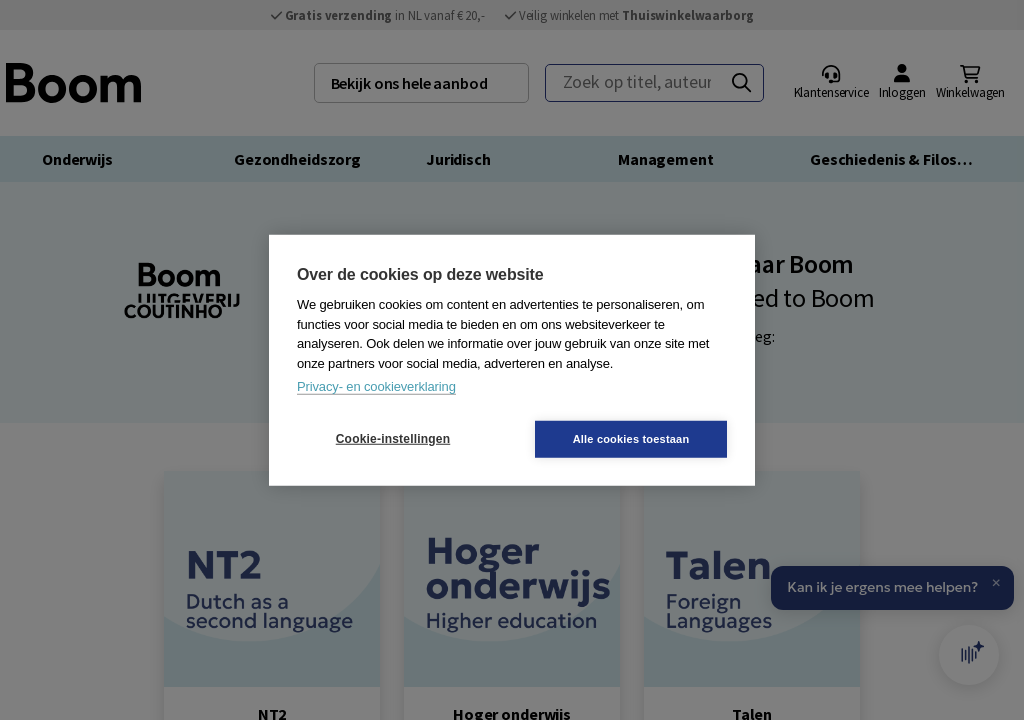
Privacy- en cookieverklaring (376, 386)
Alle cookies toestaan (631, 438)
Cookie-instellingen (393, 439)
